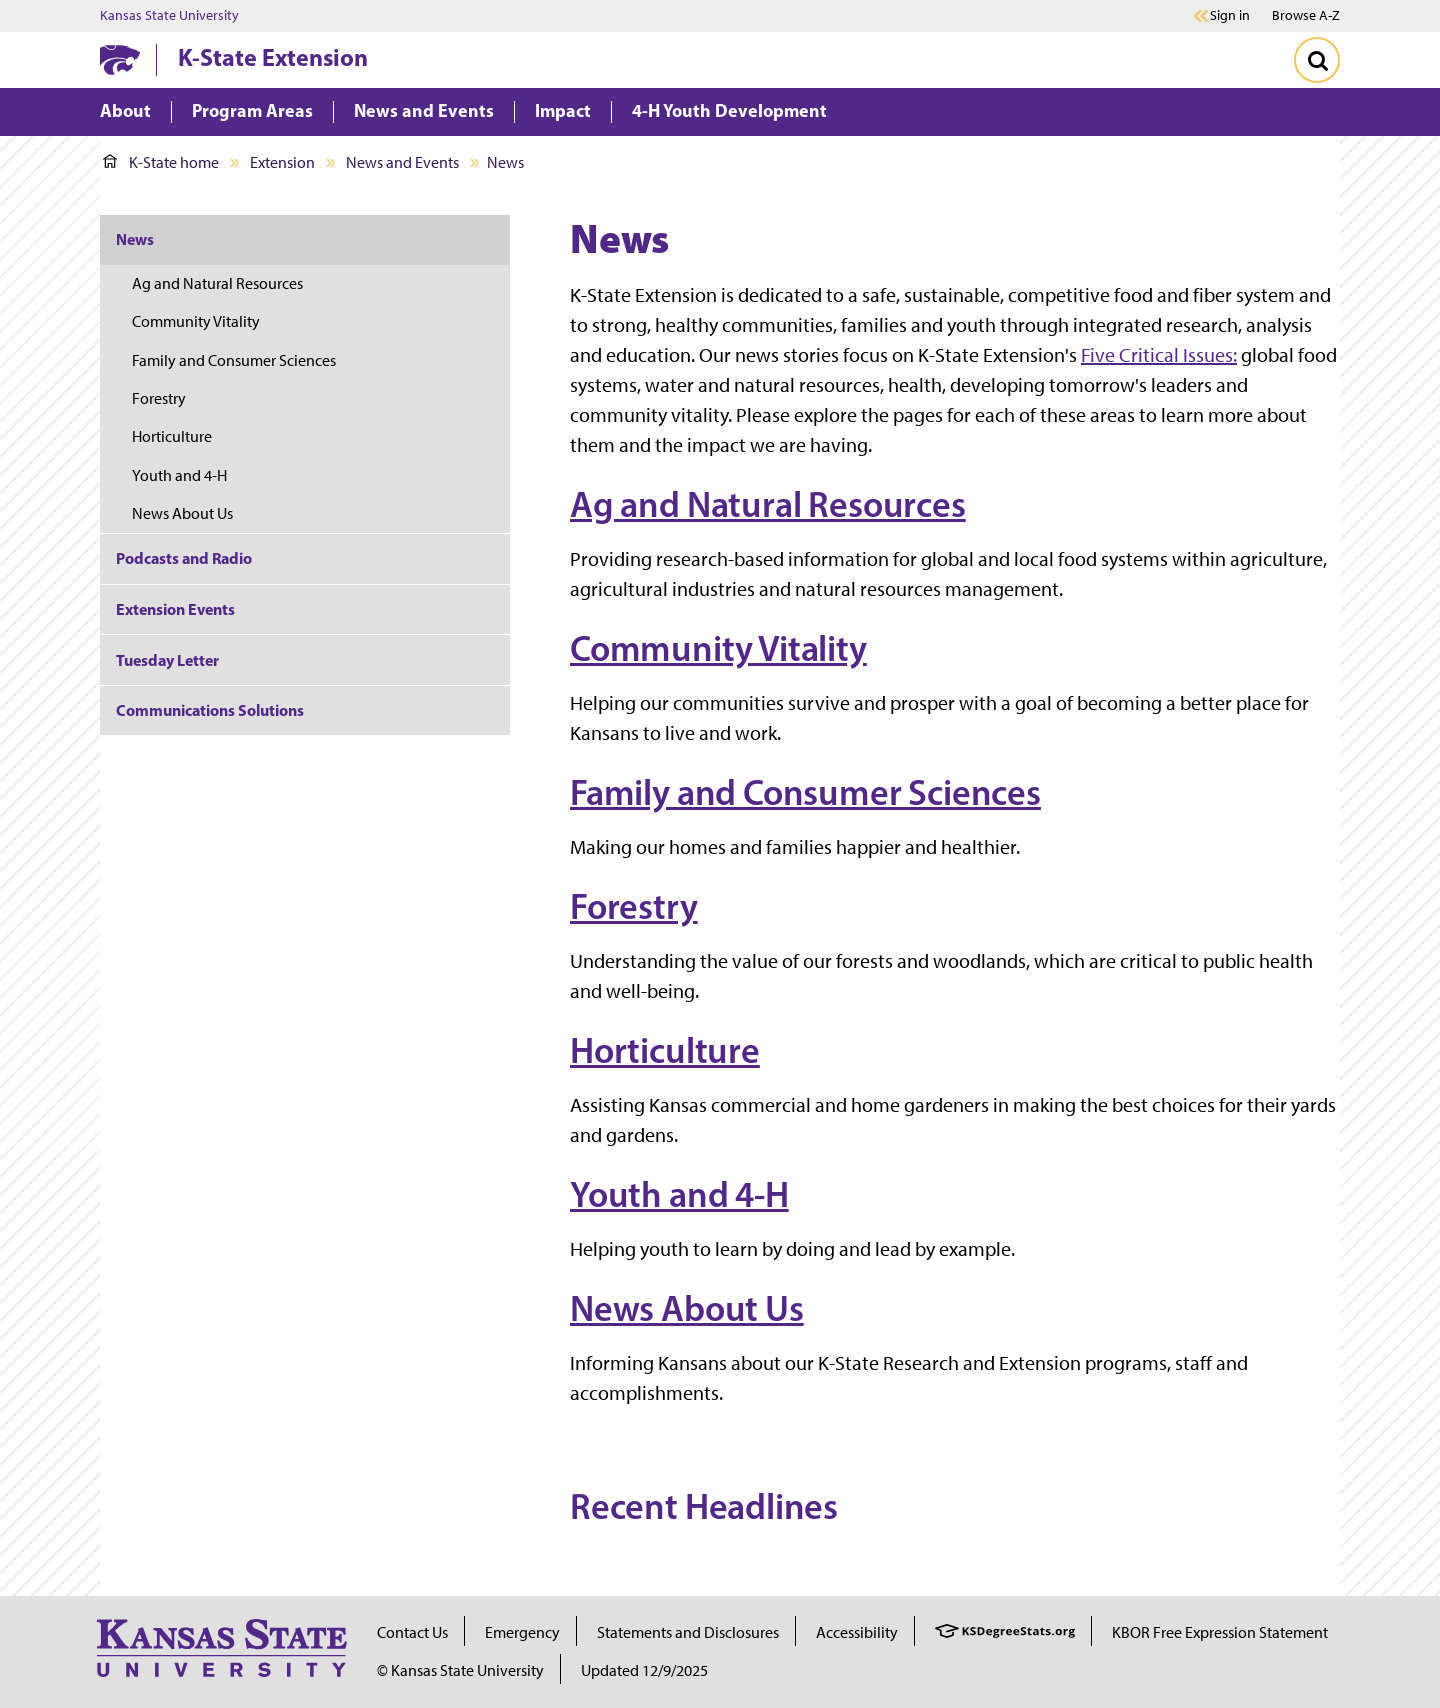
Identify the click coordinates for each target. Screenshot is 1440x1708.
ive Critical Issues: (1163, 355)
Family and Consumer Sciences (805, 792)
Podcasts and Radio (184, 558)
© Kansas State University (460, 1670)
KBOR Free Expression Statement (1220, 1632)
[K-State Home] (120, 59)
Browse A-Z (1306, 15)
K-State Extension (273, 57)
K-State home (161, 162)
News (135, 239)
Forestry (634, 906)
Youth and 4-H (679, 1194)
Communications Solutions (210, 710)
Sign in (1230, 16)
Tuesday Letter (167, 660)
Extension (282, 162)
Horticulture (665, 1050)
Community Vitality (718, 648)
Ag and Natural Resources (768, 504)
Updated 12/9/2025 (644, 1670)
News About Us (687, 1308)
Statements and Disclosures (688, 1632)
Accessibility (857, 1632)
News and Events (402, 162)
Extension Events (175, 609)
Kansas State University (169, 16)
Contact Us (412, 1632)
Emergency (522, 1632)
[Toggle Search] (1317, 60)
